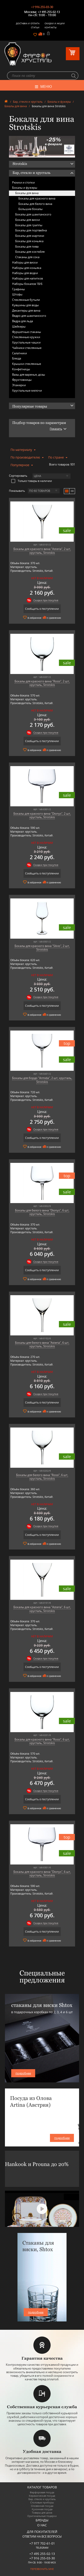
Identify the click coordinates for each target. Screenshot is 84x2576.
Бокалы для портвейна (31, 230)
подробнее (23, 2073)
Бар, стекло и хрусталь (28, 102)
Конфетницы (21, 369)
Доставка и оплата (27, 23)
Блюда (16, 358)
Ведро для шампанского (29, 316)
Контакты (51, 27)
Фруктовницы (22, 380)
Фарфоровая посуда (42, 2492)
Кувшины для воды (25, 305)
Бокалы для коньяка (29, 241)
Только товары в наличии (31, 481)
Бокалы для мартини (29, 236)
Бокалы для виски (27, 220)
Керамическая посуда (42, 2495)
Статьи (35, 27)
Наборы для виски (25, 262)
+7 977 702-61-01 (42, 2543)
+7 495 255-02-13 (49, 12)
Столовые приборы (42, 2502)
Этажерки (19, 385)
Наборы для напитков (27, 278)
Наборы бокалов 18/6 (27, 284)
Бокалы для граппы (28, 225)
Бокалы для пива (27, 246)
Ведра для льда (22, 321)
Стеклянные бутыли (26, 300)
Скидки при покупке (45, 600)
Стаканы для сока (27, 257)
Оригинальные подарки (42, 2516)
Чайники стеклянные (26, 348)
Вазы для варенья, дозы (28, 374)
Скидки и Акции (55, 23)
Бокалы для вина (15, 106)
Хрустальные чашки (26, 342)
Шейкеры (19, 326)
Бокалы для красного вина (36, 198)
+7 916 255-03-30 (42, 7)
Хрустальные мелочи (27, 390)
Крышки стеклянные (26, 364)
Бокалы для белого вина (35, 204)
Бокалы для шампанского (33, 214)
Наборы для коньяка (26, 268)
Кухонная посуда (42, 2509)
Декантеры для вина (26, 310)
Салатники (19, 353)
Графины (18, 289)
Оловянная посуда (42, 2505)
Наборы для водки (25, 273)
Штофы (17, 294)
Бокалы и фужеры (59, 102)
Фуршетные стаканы (26, 332)
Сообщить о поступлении (42, 609)
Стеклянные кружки (26, 337)
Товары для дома (42, 2512)
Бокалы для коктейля (30, 252)
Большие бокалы (30, 209)
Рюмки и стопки (23, 182)
